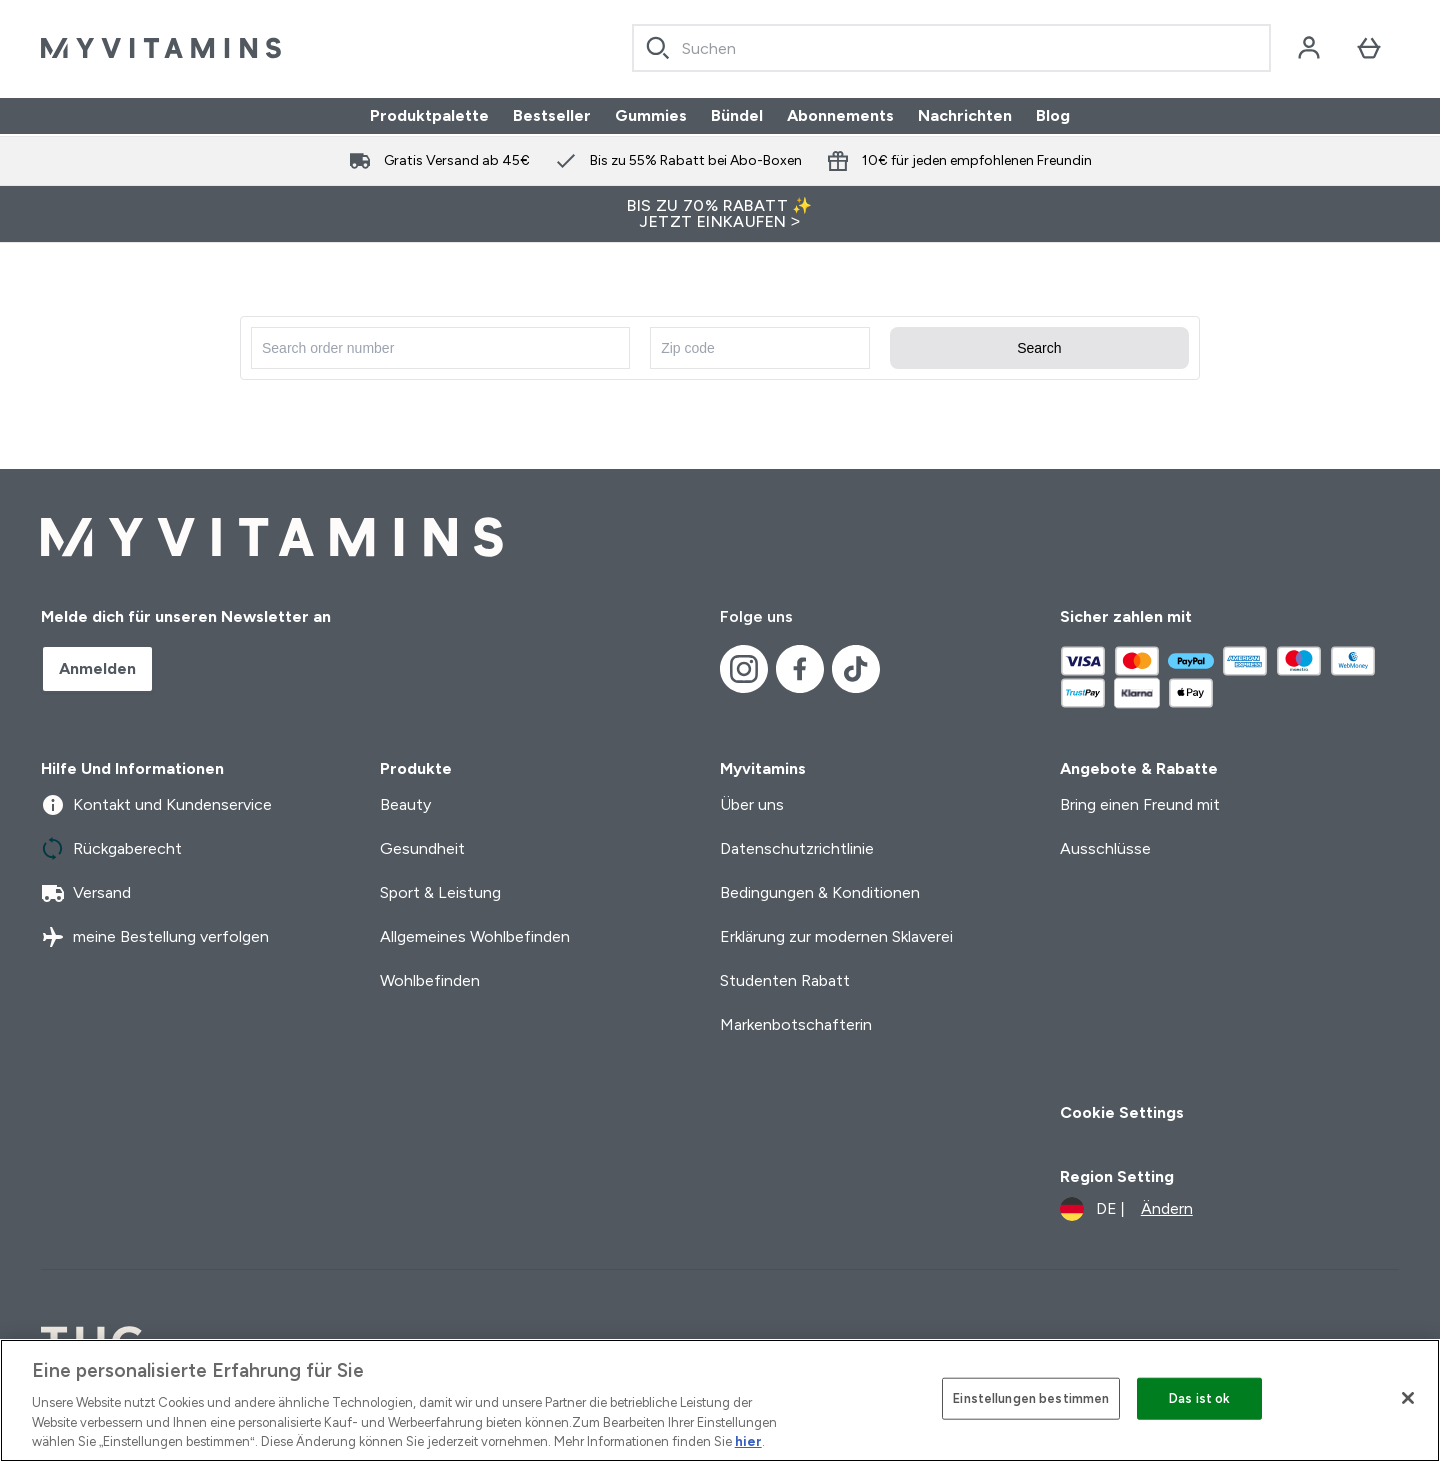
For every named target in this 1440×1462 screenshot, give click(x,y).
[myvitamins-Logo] (161, 48)
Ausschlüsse (1105, 848)
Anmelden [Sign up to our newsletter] (97, 668)
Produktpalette (429, 115)
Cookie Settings (1122, 1112)
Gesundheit (422, 848)
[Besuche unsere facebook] (800, 669)
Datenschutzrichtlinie (797, 848)
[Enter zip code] (760, 348)
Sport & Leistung (440, 892)
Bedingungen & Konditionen (820, 892)
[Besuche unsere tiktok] (856, 669)
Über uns (752, 804)
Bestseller (552, 115)
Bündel (737, 115)
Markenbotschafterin (796, 1024)
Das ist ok (1199, 1398)
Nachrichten (965, 115)
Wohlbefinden (430, 980)
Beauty (405, 804)
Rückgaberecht (111, 849)
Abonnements (840, 115)
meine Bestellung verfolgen (155, 937)
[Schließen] (1408, 1398)
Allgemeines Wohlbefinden (475, 936)
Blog (1053, 115)
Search (1039, 348)
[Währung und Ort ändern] (1126, 1209)
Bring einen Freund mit (1140, 804)
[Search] (658, 48)
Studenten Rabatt (785, 980)
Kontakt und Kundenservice (156, 805)
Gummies (651, 115)
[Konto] (1309, 48)
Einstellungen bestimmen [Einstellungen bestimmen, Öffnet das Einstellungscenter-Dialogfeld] (1031, 1398)
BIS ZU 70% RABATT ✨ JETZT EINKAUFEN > (720, 213)
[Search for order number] (440, 348)
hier (748, 1441)
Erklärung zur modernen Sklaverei (836, 936)
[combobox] (951, 48)
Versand (86, 893)
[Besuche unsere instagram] (744, 669)
